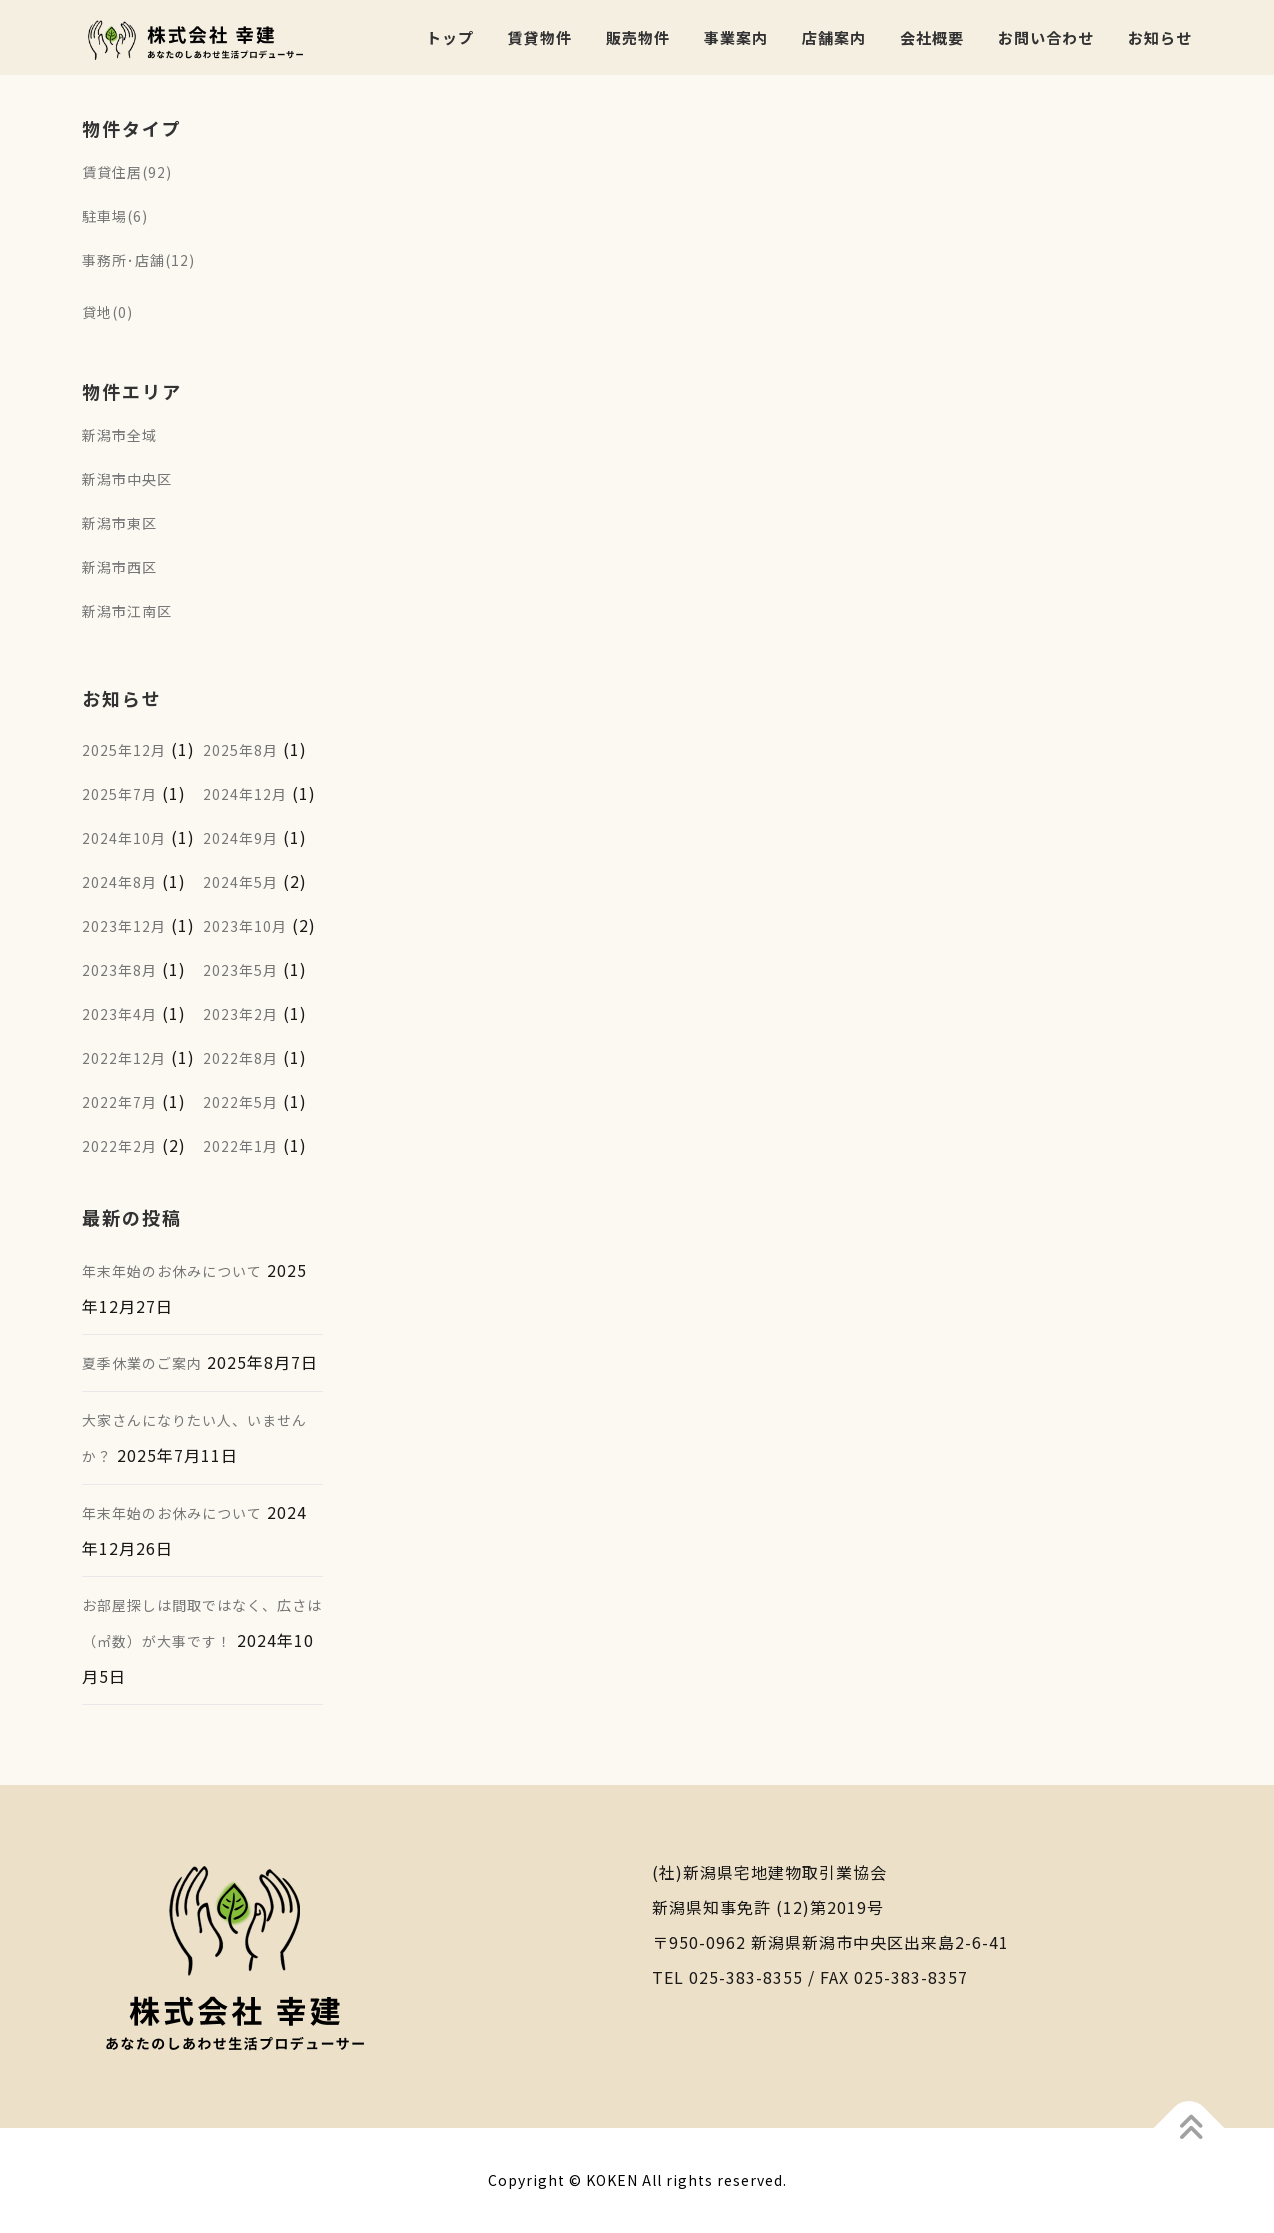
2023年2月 (240, 1014)
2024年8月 (119, 882)
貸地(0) (107, 312)
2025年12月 (124, 750)
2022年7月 (119, 1102)
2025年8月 (240, 750)
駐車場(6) (115, 216)
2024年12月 (245, 794)
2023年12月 (124, 926)
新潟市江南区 (127, 611)
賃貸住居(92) (127, 172)
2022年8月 (240, 1058)
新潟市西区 (119, 567)
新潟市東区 (119, 523)
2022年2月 (119, 1146)
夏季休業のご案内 (142, 1363)
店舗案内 (834, 37)
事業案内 (736, 37)
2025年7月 (119, 794)
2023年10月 (245, 926)
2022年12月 (124, 1058)
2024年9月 (240, 838)
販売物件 (638, 37)
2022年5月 (240, 1102)
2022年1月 (240, 1146)
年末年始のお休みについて (172, 1271)
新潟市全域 (119, 435)
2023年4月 (119, 1014)
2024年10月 (124, 838)
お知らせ (1160, 37)
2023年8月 (119, 970)
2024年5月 (240, 882)
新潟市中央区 (127, 479)
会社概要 (932, 37)
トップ (450, 37)
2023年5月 (240, 970)
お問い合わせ (1046, 37)
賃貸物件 (540, 37)
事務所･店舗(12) (138, 260)
